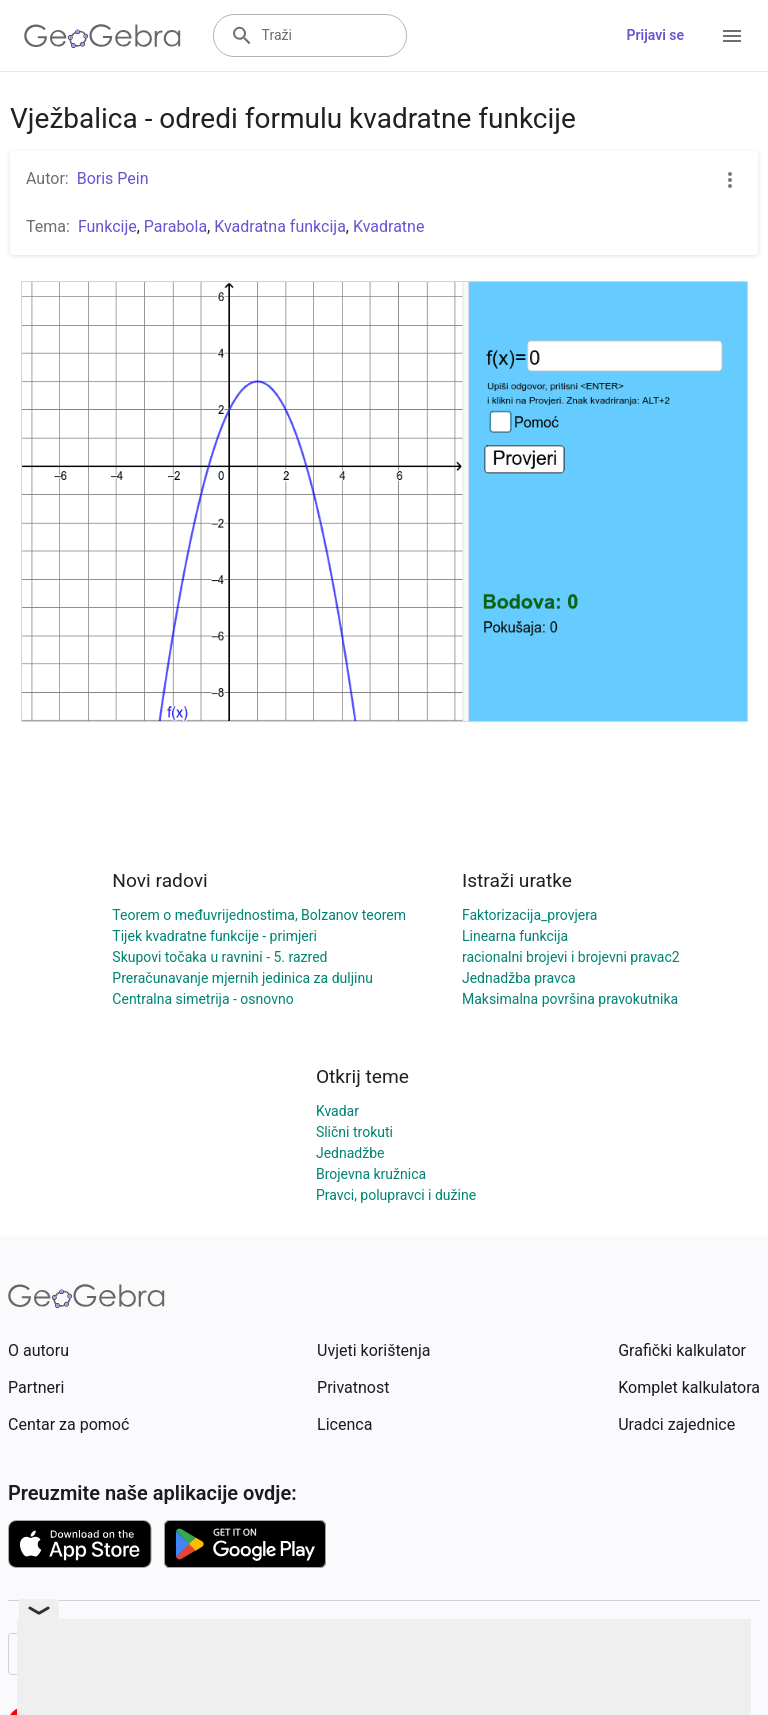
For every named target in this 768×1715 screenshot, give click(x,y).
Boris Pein (113, 178)
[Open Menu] (732, 36)
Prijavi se (655, 35)
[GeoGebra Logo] (102, 36)
